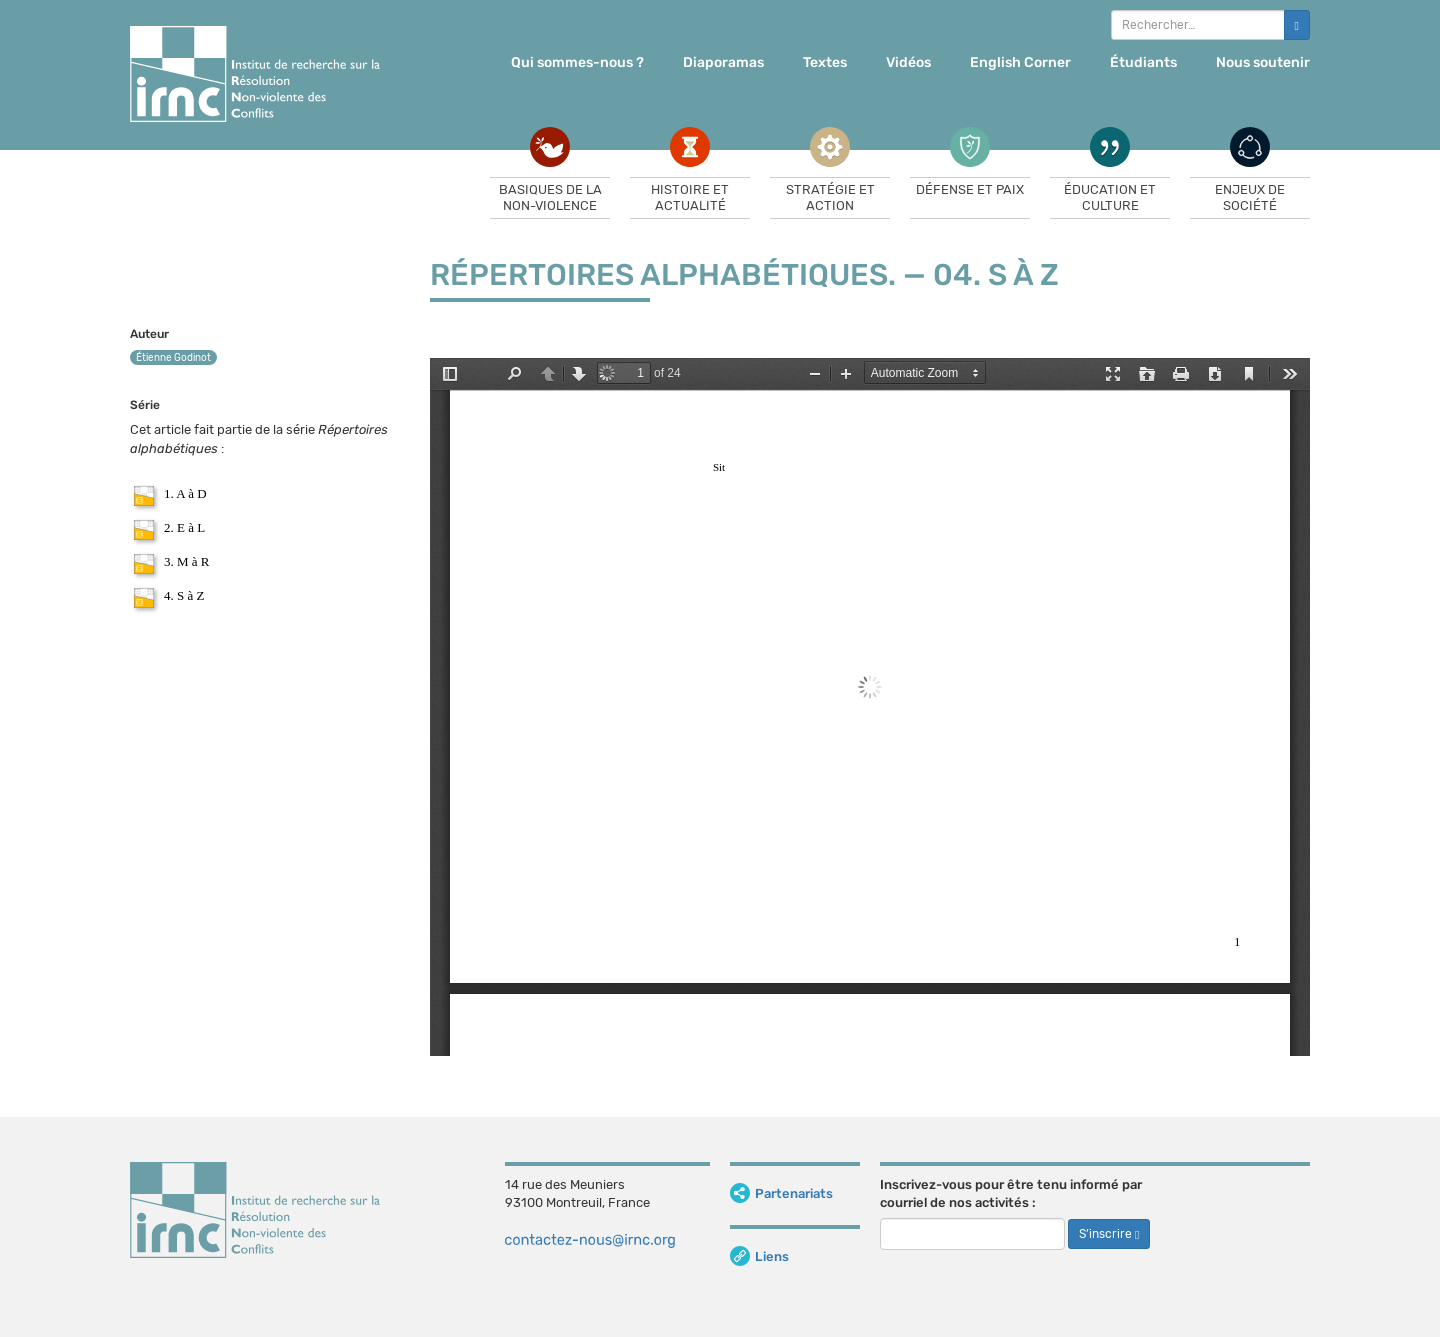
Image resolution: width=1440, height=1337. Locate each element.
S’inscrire (1109, 1234)
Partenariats (781, 1193)
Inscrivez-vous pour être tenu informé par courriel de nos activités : (1011, 1194)
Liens (759, 1256)
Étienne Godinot (173, 358)
